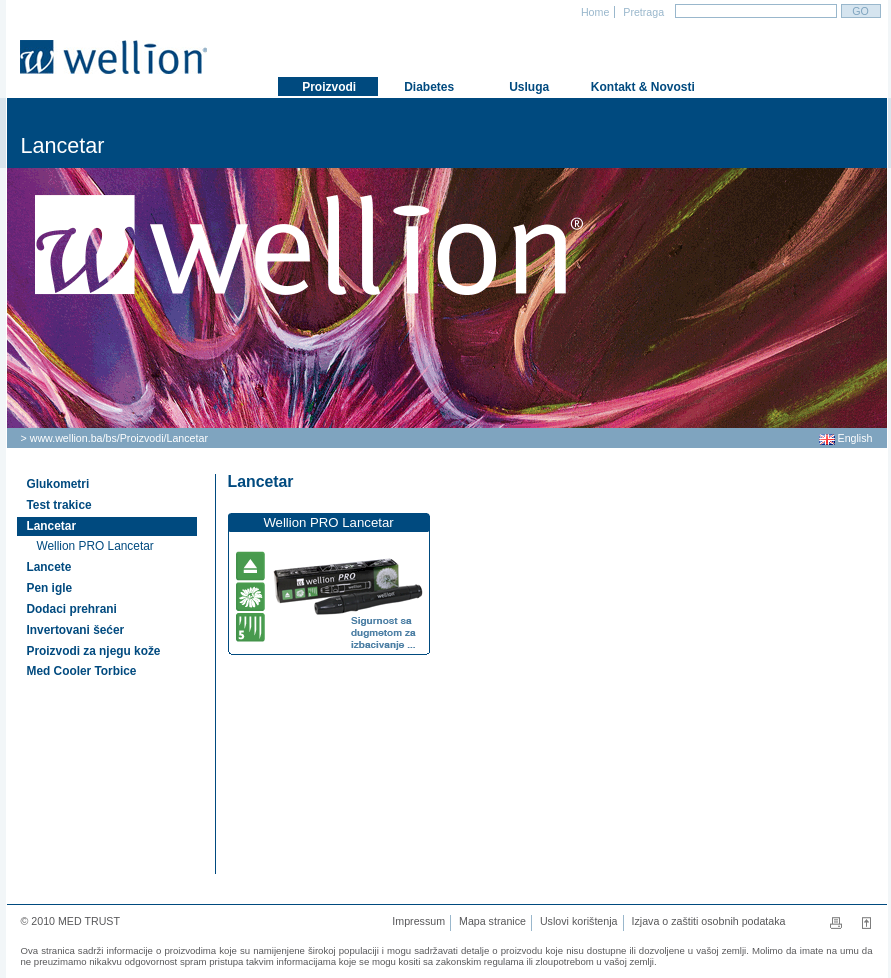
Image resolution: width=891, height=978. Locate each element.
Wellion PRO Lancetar (95, 546)
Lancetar (187, 438)
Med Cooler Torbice (82, 671)
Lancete (49, 567)
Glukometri (58, 484)
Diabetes (427, 87)
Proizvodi (142, 438)
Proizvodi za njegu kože (94, 651)
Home (593, 12)
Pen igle (50, 588)
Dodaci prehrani (72, 609)
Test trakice (59, 505)
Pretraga (642, 12)
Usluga (527, 87)
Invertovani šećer (76, 630)
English (846, 438)
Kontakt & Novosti (633, 87)
